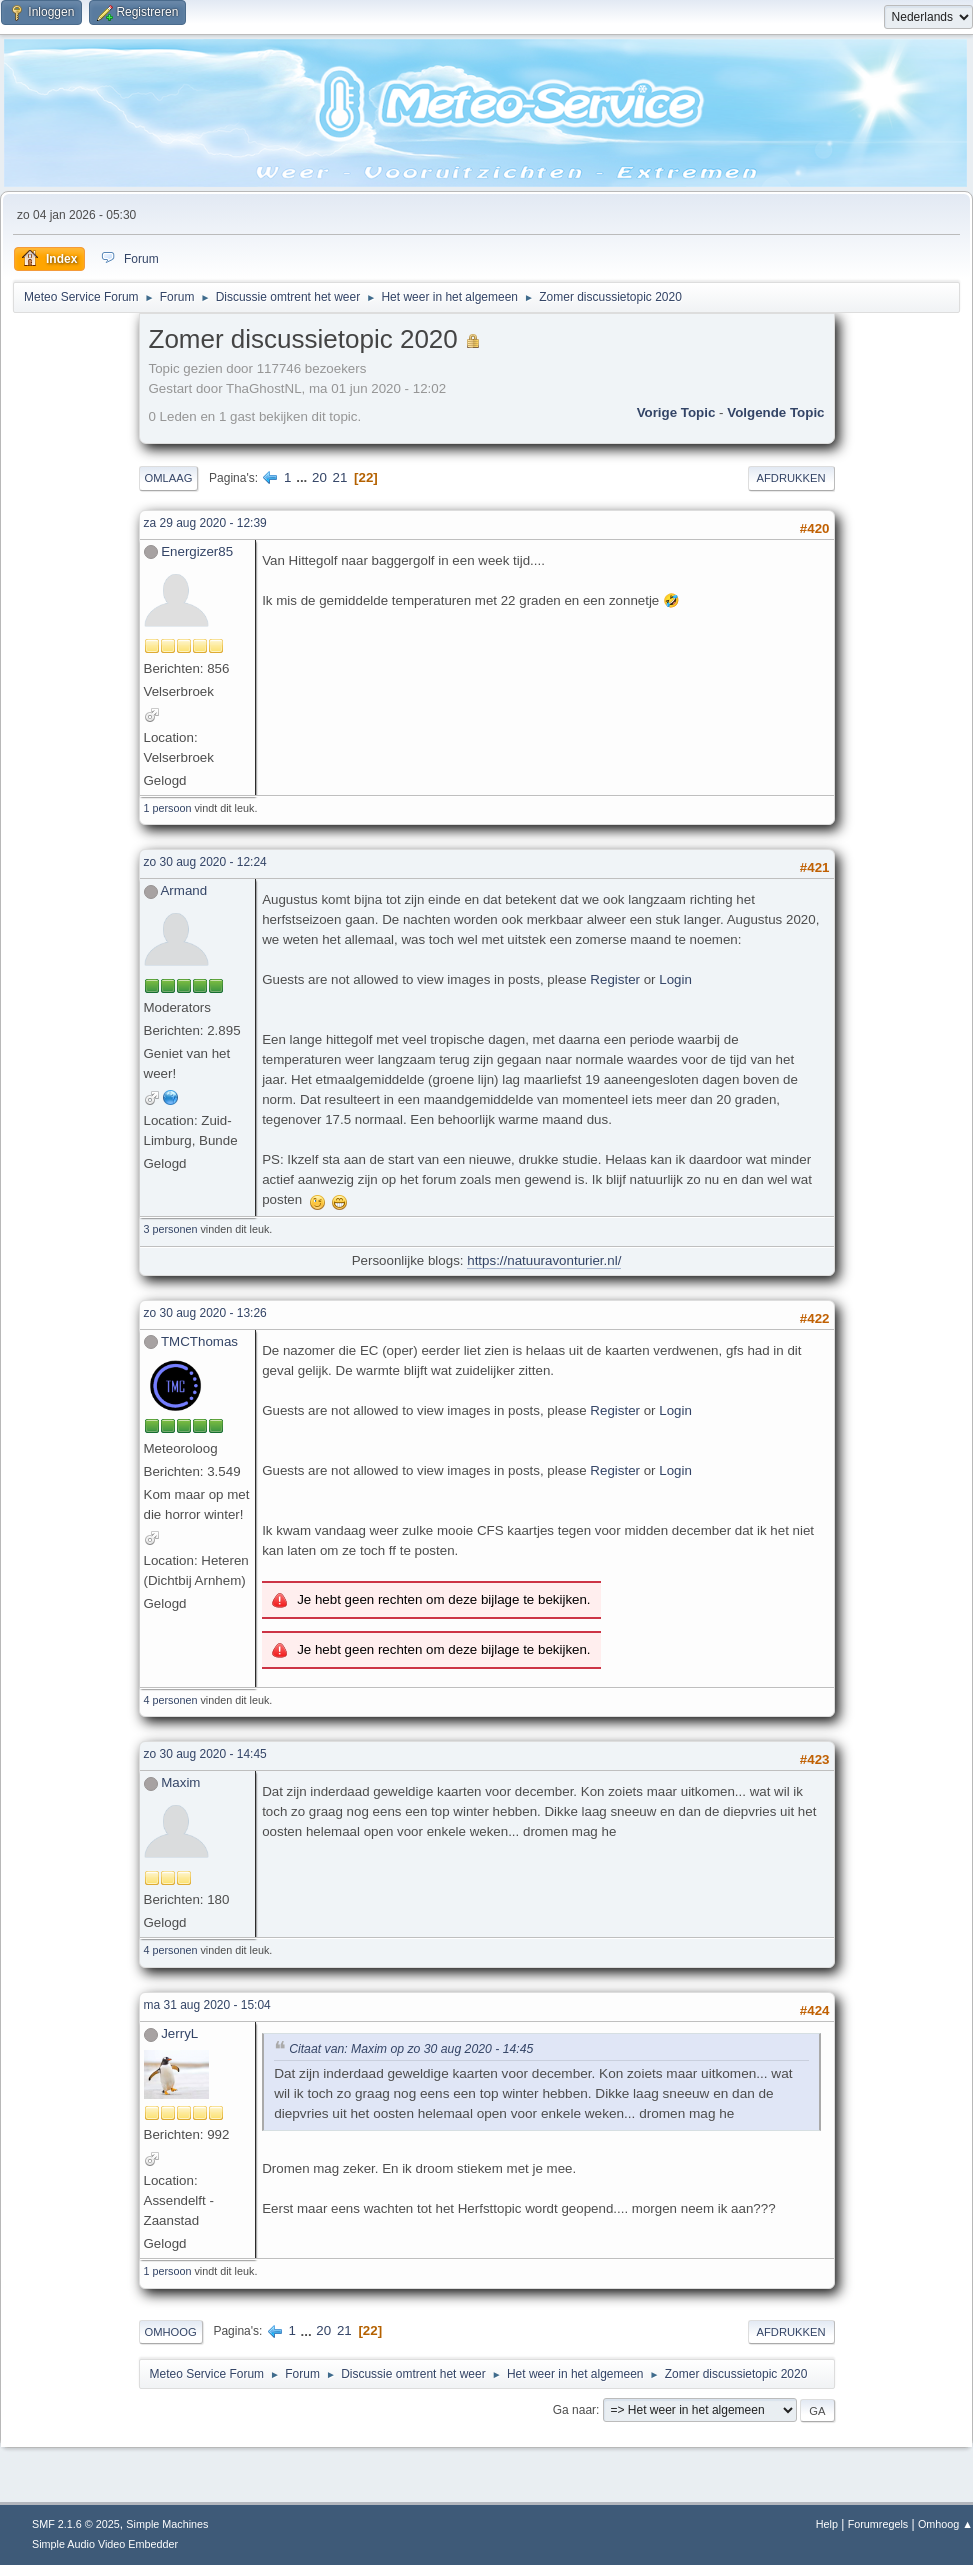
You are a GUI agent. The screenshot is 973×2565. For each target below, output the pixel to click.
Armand (183, 890)
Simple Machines (167, 2524)
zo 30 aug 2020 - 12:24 (205, 862)
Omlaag (169, 478)
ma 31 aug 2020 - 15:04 (207, 2005)
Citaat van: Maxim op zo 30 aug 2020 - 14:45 (411, 2049)
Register (615, 979)
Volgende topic (775, 412)
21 (340, 477)
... (303, 477)
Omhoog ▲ (945, 2524)
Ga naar (574, 2410)
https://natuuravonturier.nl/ (544, 1260)
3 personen (171, 1229)
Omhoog (171, 2332)
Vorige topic (676, 412)
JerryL (179, 2033)
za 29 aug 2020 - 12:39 (205, 523)
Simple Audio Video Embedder (105, 2544)
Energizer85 (197, 551)
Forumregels (878, 2524)
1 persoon (168, 808)
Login (675, 979)
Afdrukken (791, 478)
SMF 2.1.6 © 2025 (76, 2524)
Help (827, 2524)
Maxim (180, 1782)
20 (319, 477)
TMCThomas (199, 1341)
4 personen (171, 1700)
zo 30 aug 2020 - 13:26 (205, 1313)
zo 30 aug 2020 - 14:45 (205, 1754)
